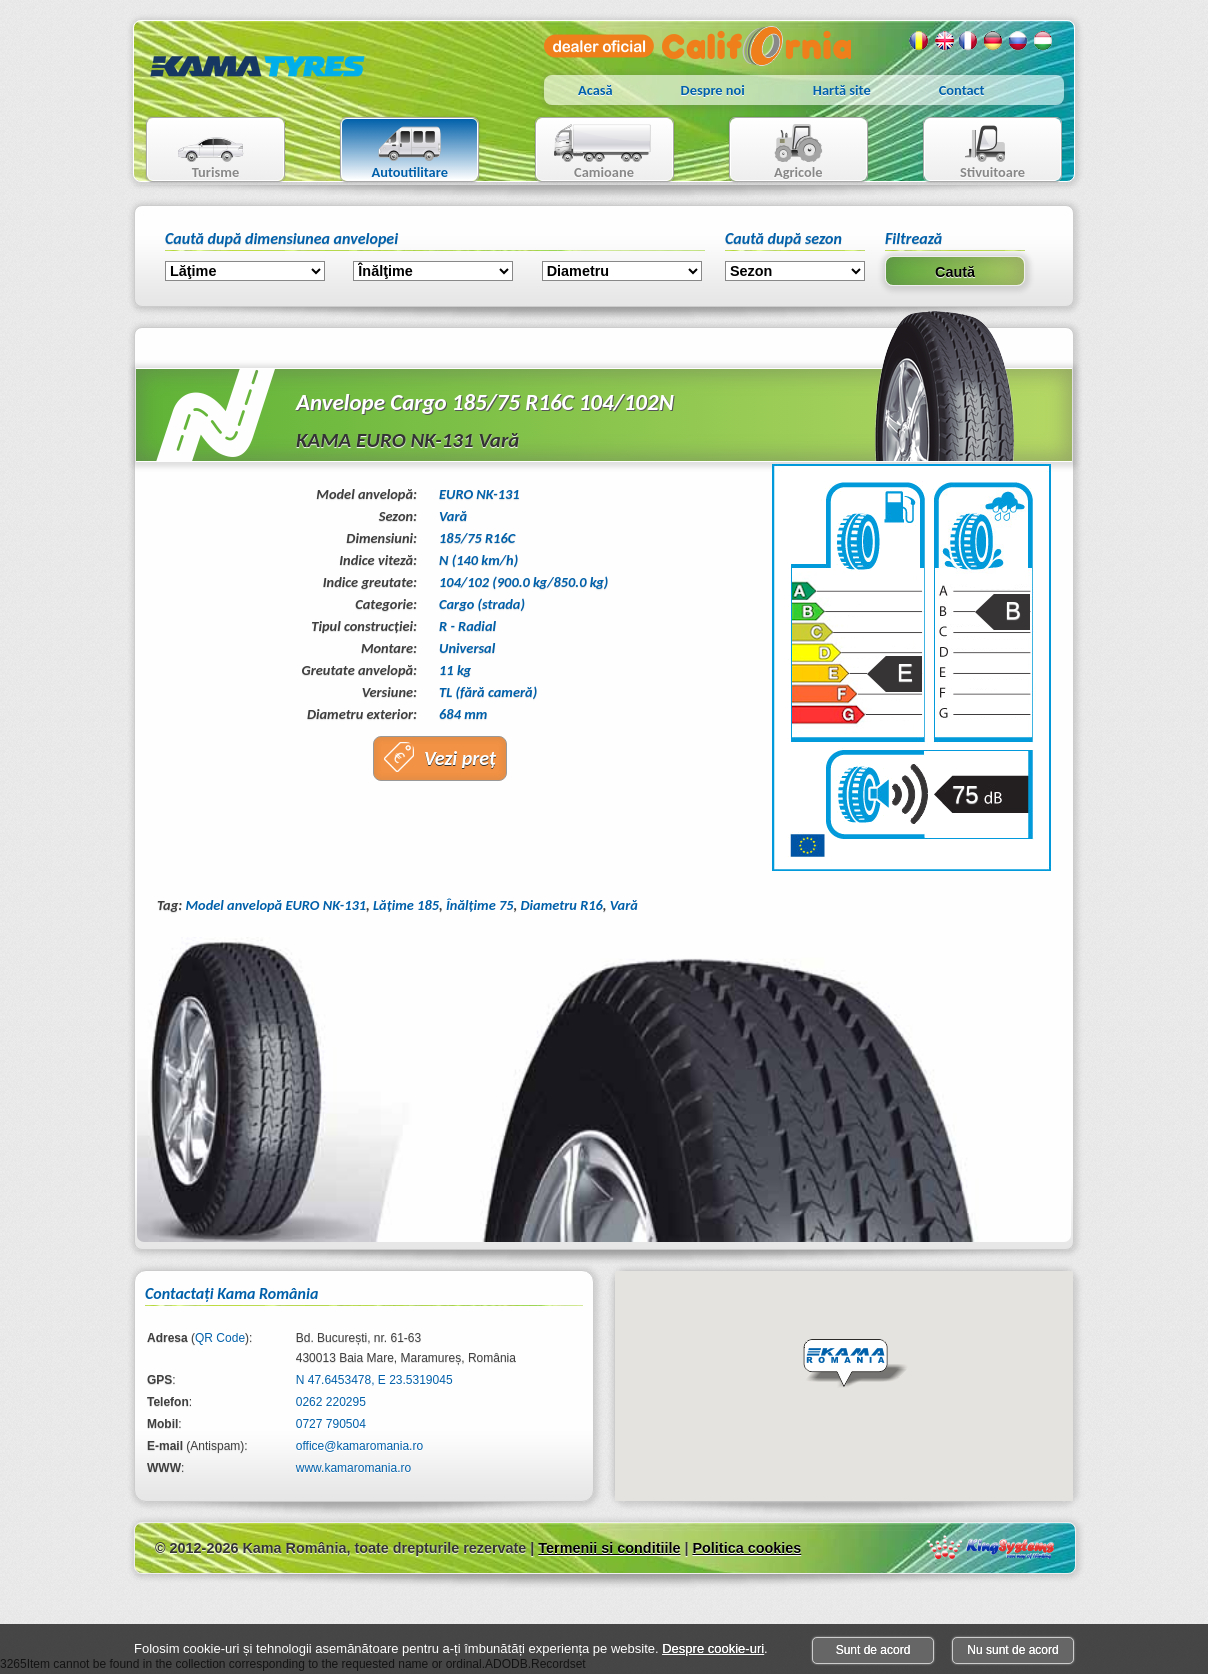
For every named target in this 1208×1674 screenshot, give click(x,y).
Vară (624, 905)
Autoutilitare (394, 151)
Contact (962, 90)
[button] (855, 1364)
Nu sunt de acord (1012, 1650)
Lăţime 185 (406, 905)
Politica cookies (746, 1548)
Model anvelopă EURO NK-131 (275, 905)
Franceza (969, 41)
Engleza (944, 41)
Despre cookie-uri (713, 1648)
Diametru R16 (562, 905)
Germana (994, 41)
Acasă (595, 90)
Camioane (596, 151)
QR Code (220, 1338)
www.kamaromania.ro (353, 1468)
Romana (919, 41)
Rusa (1019, 41)
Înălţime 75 (480, 905)
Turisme (198, 151)
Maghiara (1044, 41)
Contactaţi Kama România (231, 1293)
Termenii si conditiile (609, 1548)
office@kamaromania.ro (359, 1446)
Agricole (778, 151)
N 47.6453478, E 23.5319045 (374, 1380)
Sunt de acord (873, 1650)
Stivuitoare (974, 151)
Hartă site (842, 90)
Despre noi (713, 90)
